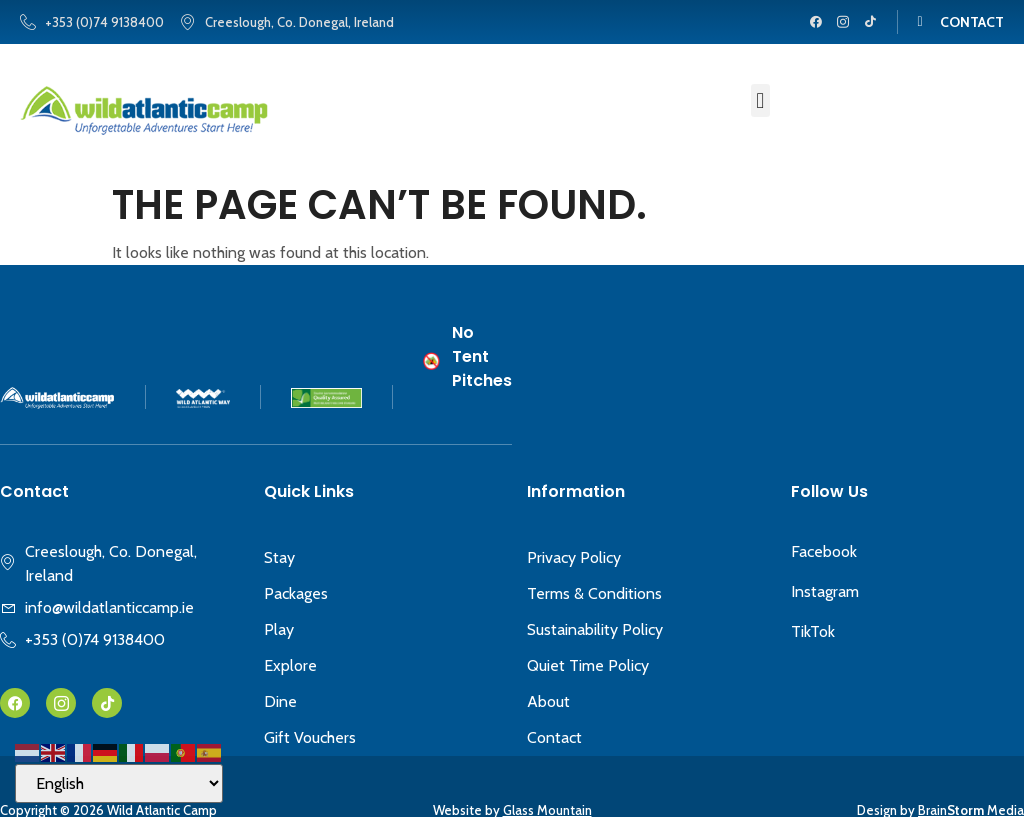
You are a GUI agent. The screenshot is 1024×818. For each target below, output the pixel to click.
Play (279, 629)
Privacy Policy (574, 557)
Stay (279, 557)
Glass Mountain (547, 810)
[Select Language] (119, 783)
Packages (296, 593)
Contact (554, 737)
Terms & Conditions (594, 593)
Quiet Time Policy (588, 665)
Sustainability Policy (595, 629)
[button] (760, 100)
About (548, 701)
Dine (280, 701)
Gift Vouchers (310, 737)
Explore (290, 665)
